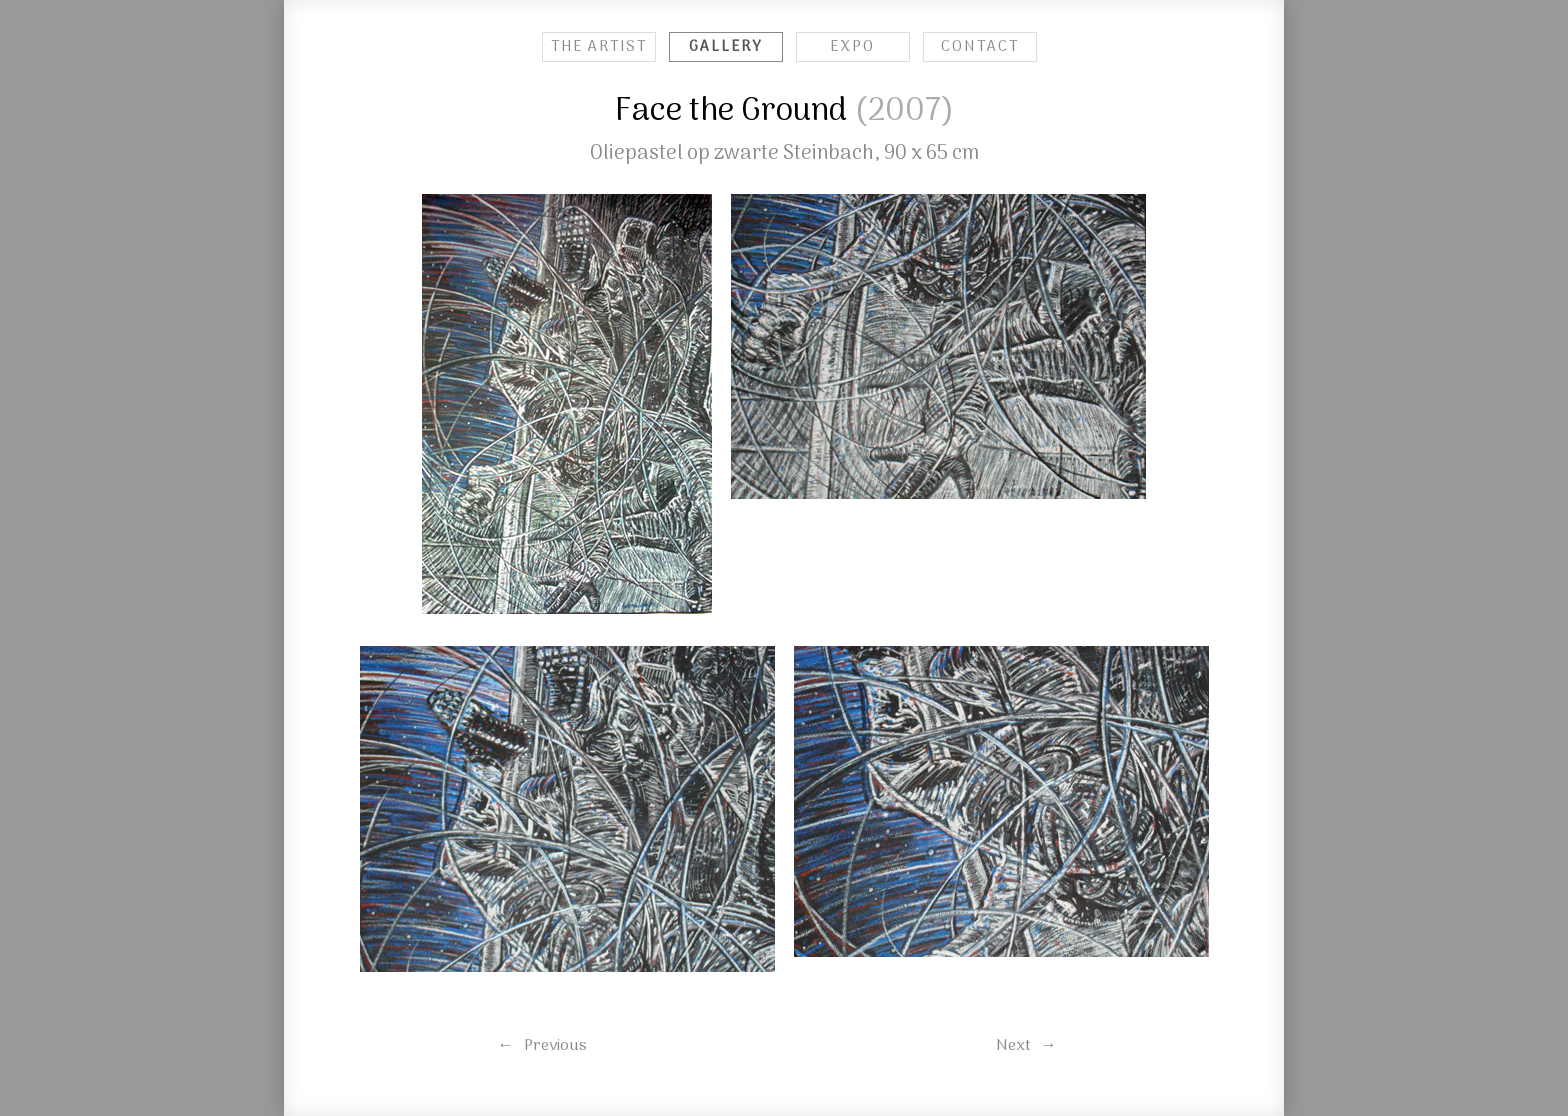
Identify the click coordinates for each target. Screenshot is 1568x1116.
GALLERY (726, 47)
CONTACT (980, 47)
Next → (1026, 1046)
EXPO (852, 47)
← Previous (542, 1046)
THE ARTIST (599, 47)
